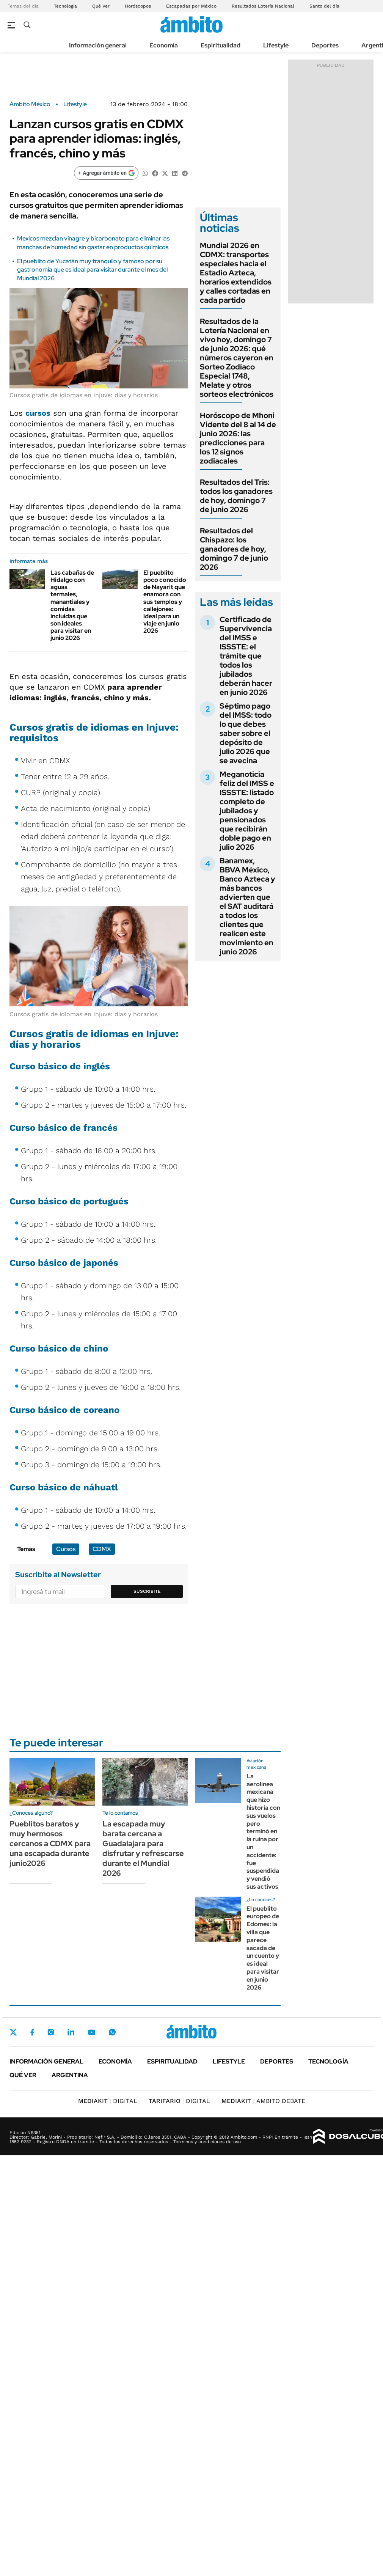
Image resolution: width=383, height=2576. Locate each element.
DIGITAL (107, 2100)
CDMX (102, 1549)
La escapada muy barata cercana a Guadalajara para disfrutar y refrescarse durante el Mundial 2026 (143, 1848)
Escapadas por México (191, 6)
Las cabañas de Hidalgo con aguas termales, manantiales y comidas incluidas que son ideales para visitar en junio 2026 (72, 605)
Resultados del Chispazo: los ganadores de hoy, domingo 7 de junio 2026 (234, 549)
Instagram (50, 2032)
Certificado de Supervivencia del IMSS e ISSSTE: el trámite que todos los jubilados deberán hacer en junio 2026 (246, 656)
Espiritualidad (220, 45)
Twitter (13, 2032)
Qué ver (22, 2075)
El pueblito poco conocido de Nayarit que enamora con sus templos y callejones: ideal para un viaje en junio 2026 (164, 602)
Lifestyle (276, 45)
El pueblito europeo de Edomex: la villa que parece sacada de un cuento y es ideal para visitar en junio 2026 (262, 1948)
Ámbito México (29, 104)
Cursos (65, 1549)
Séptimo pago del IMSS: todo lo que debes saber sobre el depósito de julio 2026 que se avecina (246, 733)
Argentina (70, 2075)
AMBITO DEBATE (263, 2100)
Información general (98, 45)
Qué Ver (101, 6)
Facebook (32, 2032)
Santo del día (324, 6)
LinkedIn (70, 2032)
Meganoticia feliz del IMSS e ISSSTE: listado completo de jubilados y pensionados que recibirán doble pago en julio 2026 (247, 810)
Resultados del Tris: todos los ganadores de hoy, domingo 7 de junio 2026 (236, 495)
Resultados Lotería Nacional (263, 6)
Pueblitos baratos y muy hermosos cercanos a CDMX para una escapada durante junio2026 (50, 1843)
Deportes (325, 45)
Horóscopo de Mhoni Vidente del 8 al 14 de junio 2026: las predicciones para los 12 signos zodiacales (238, 438)
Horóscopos (138, 6)
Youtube (91, 2032)
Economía (163, 45)
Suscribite (147, 1591)
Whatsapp (112, 2032)
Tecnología (65, 6)
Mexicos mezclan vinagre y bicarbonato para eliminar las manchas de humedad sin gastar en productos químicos (93, 242)
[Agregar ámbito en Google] (106, 173)
